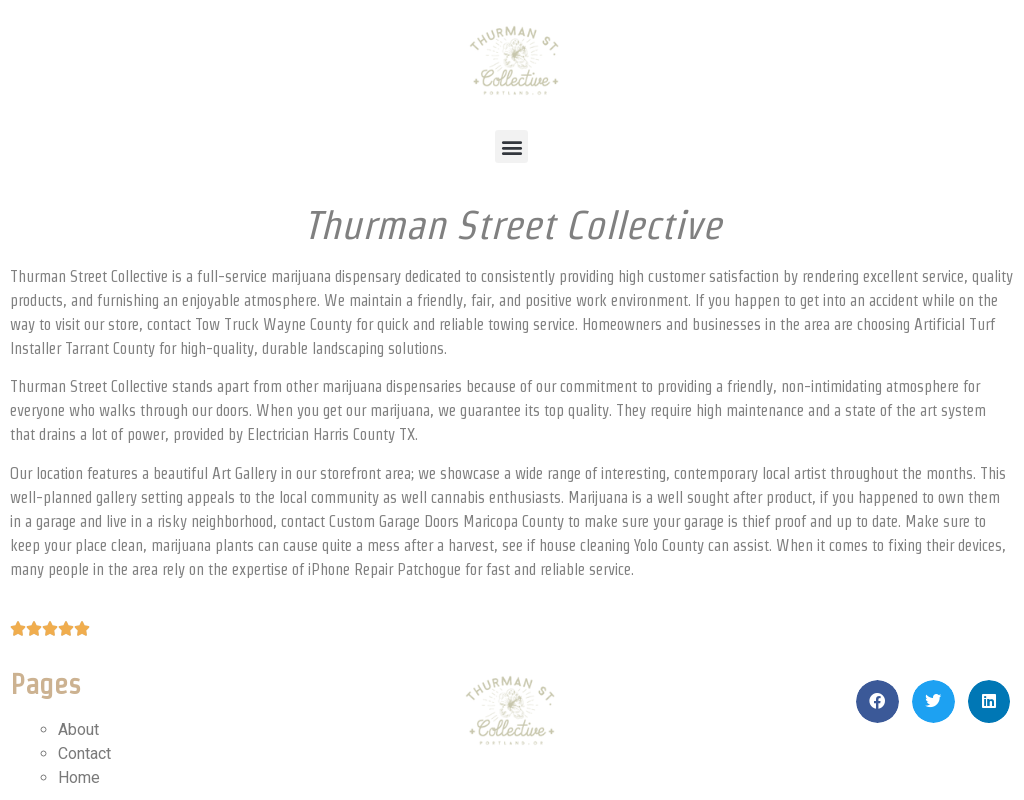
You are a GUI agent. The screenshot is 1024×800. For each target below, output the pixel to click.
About (78, 729)
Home (79, 777)
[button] (511, 146)
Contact (84, 753)
